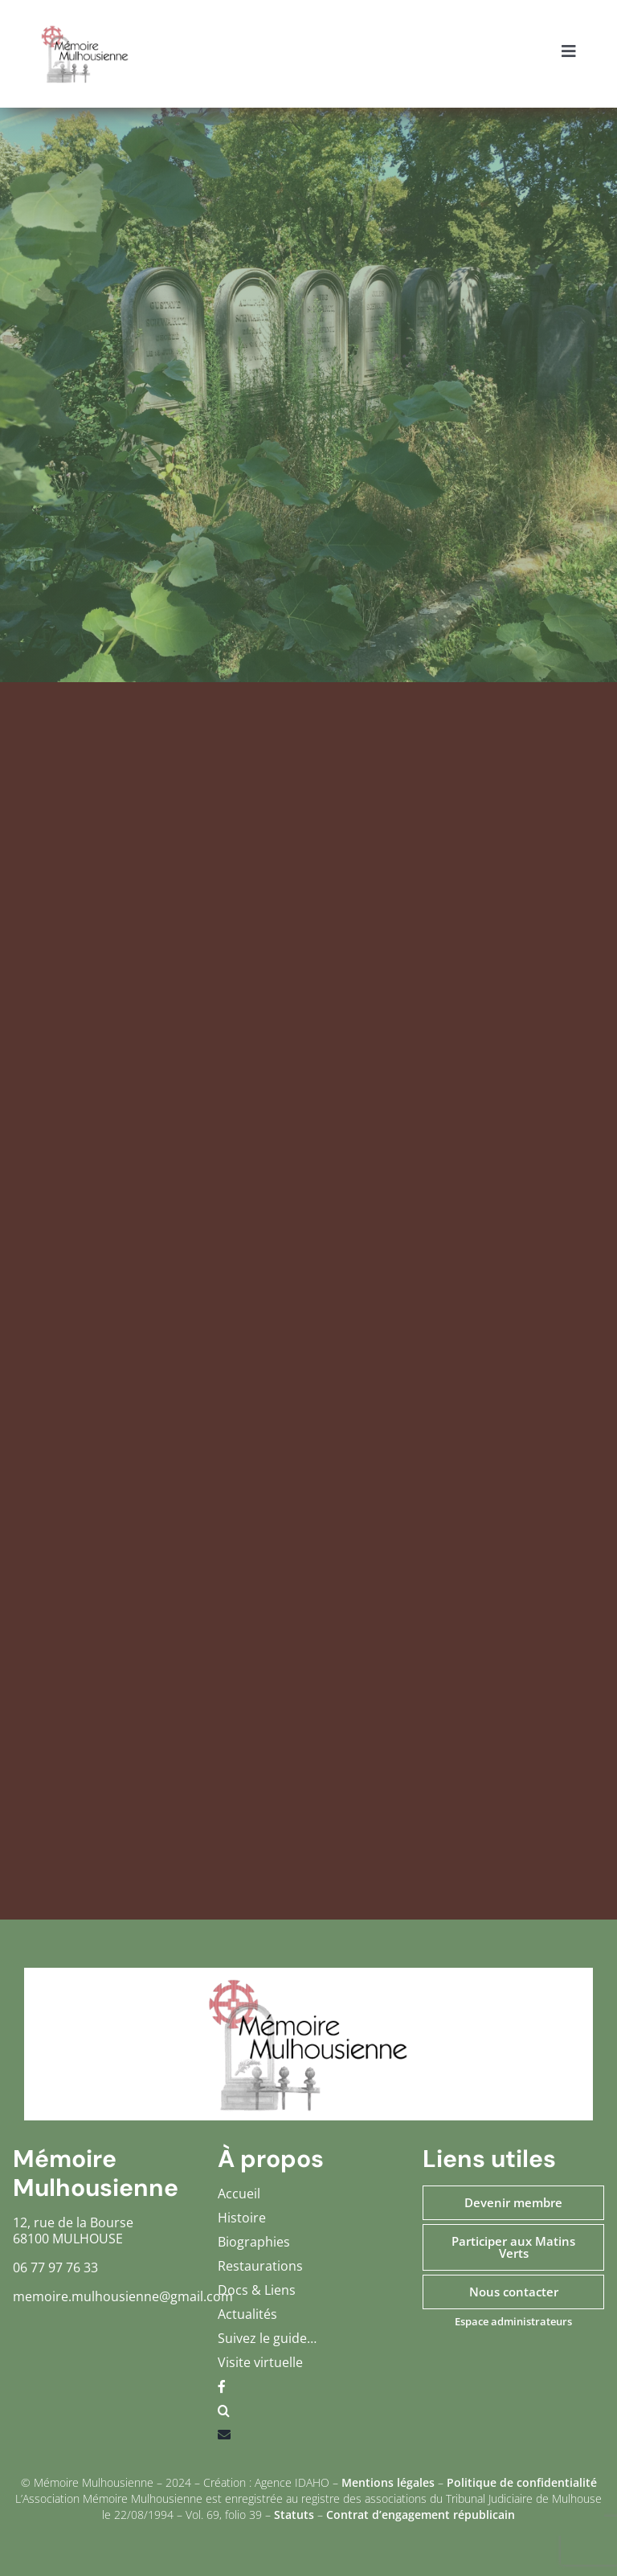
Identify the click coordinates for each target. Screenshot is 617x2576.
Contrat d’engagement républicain (420, 2514)
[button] (308, 2414)
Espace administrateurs (513, 2321)
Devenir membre (513, 2202)
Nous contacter (513, 2292)
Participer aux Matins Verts (513, 2247)
